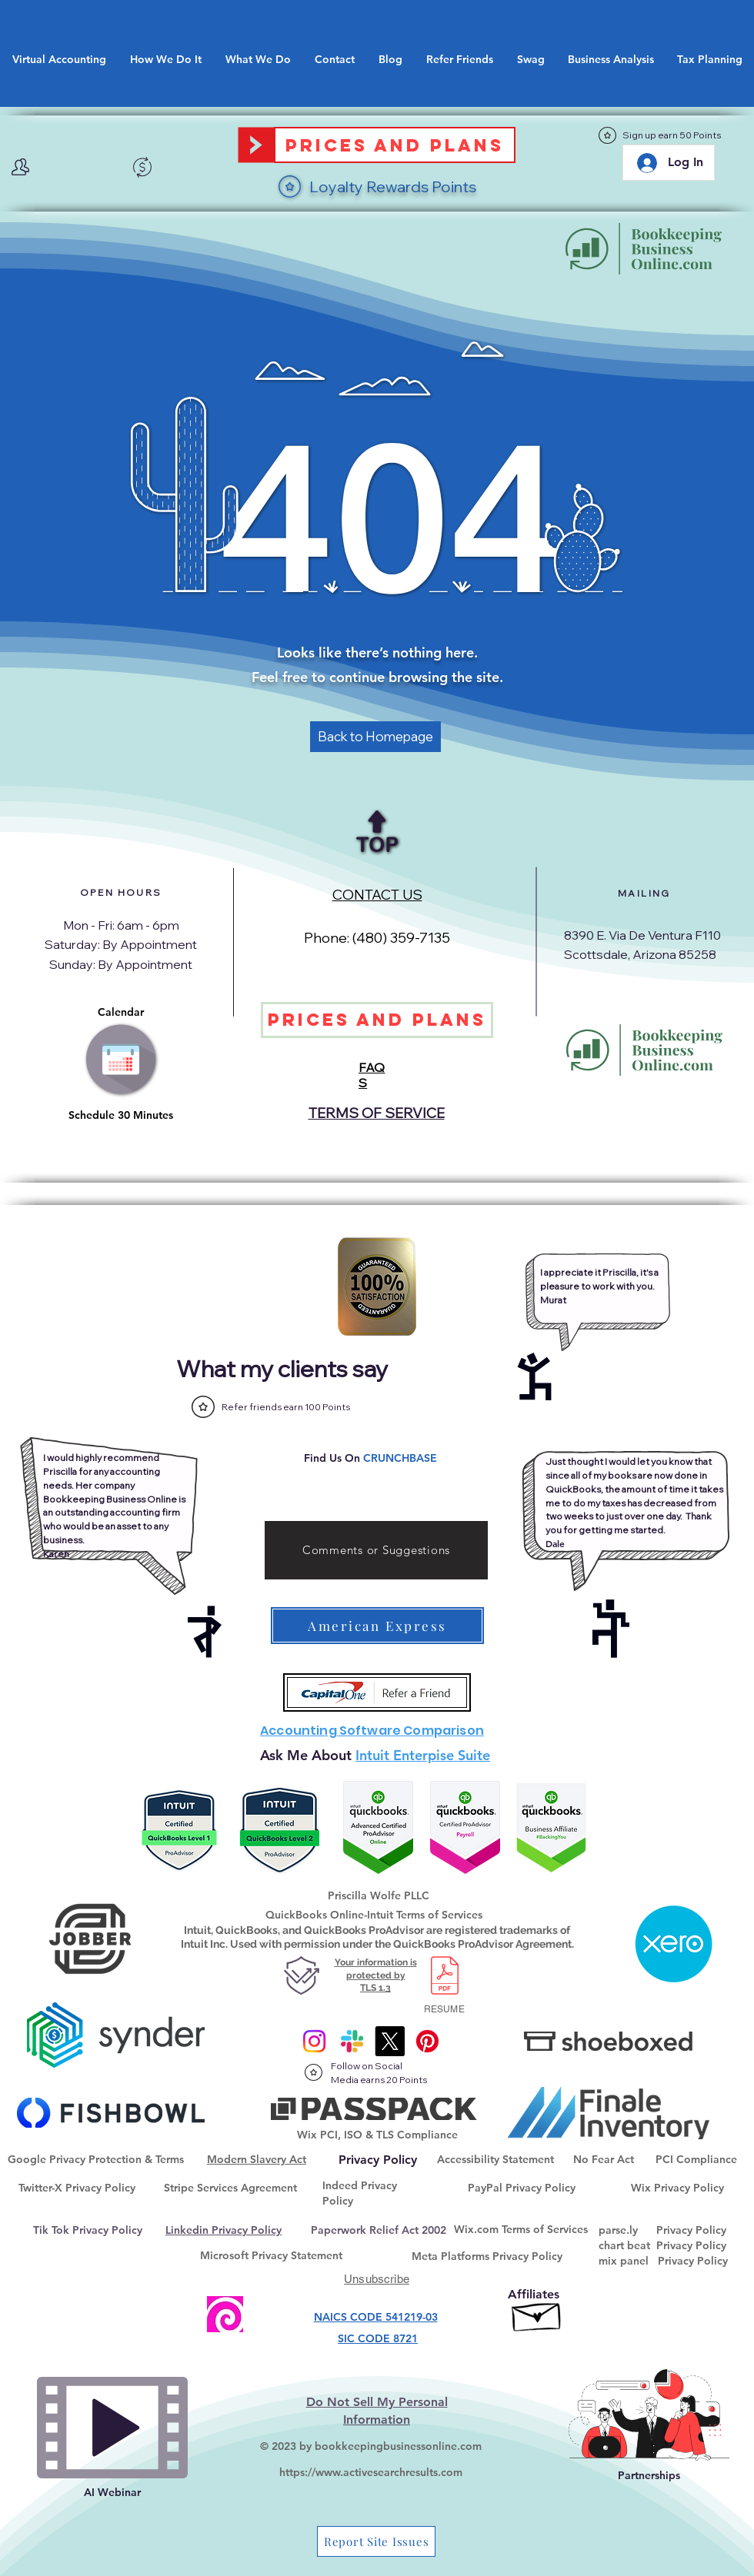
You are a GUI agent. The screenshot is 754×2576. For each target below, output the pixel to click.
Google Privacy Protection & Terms (96, 2159)
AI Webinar (112, 2492)
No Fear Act (603, 2159)
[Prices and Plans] (394, 145)
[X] (390, 2041)
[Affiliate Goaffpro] (537, 2313)
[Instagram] (314, 2041)
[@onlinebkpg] (427, 2041)
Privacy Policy (691, 2230)
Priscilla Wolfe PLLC (378, 1895)
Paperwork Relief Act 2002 (378, 2230)
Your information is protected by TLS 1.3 (376, 1975)
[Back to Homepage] (375, 736)
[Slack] (352, 2041)
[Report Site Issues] (376, 2541)
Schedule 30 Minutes (120, 1115)
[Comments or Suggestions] (376, 1550)
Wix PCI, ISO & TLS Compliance (377, 2135)
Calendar (121, 1012)
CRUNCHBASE (400, 1458)
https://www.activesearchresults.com (370, 2472)
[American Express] (377, 1625)
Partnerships (649, 2475)
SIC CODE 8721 (378, 2338)
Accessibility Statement (495, 2159)
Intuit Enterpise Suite (422, 1755)
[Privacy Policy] (377, 2160)
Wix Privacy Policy (677, 2188)
